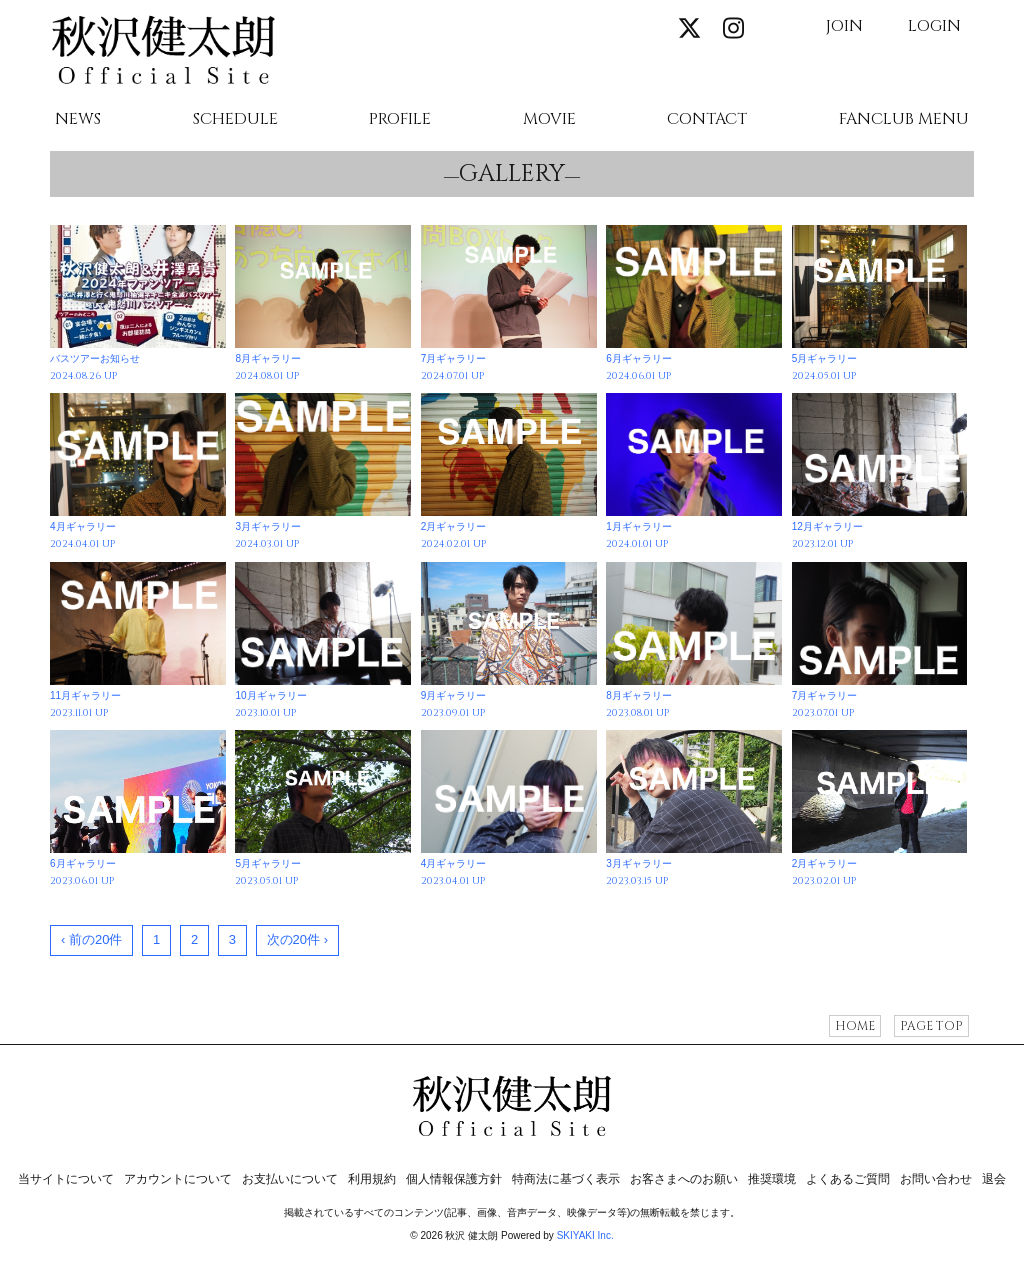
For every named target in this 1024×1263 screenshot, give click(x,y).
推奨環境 (772, 1179)
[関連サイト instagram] (734, 29)
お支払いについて (290, 1179)
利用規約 (372, 1179)
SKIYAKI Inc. (585, 1235)
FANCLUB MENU (904, 120)
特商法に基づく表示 (566, 1179)
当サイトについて (66, 1179)
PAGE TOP (931, 1026)
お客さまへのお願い (684, 1179)
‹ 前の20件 (91, 939)
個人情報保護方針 (454, 1179)
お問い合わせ (936, 1179)
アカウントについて (178, 1179)
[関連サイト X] (690, 29)
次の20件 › (297, 939)
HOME (855, 1026)
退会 (994, 1179)
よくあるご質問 (848, 1179)
